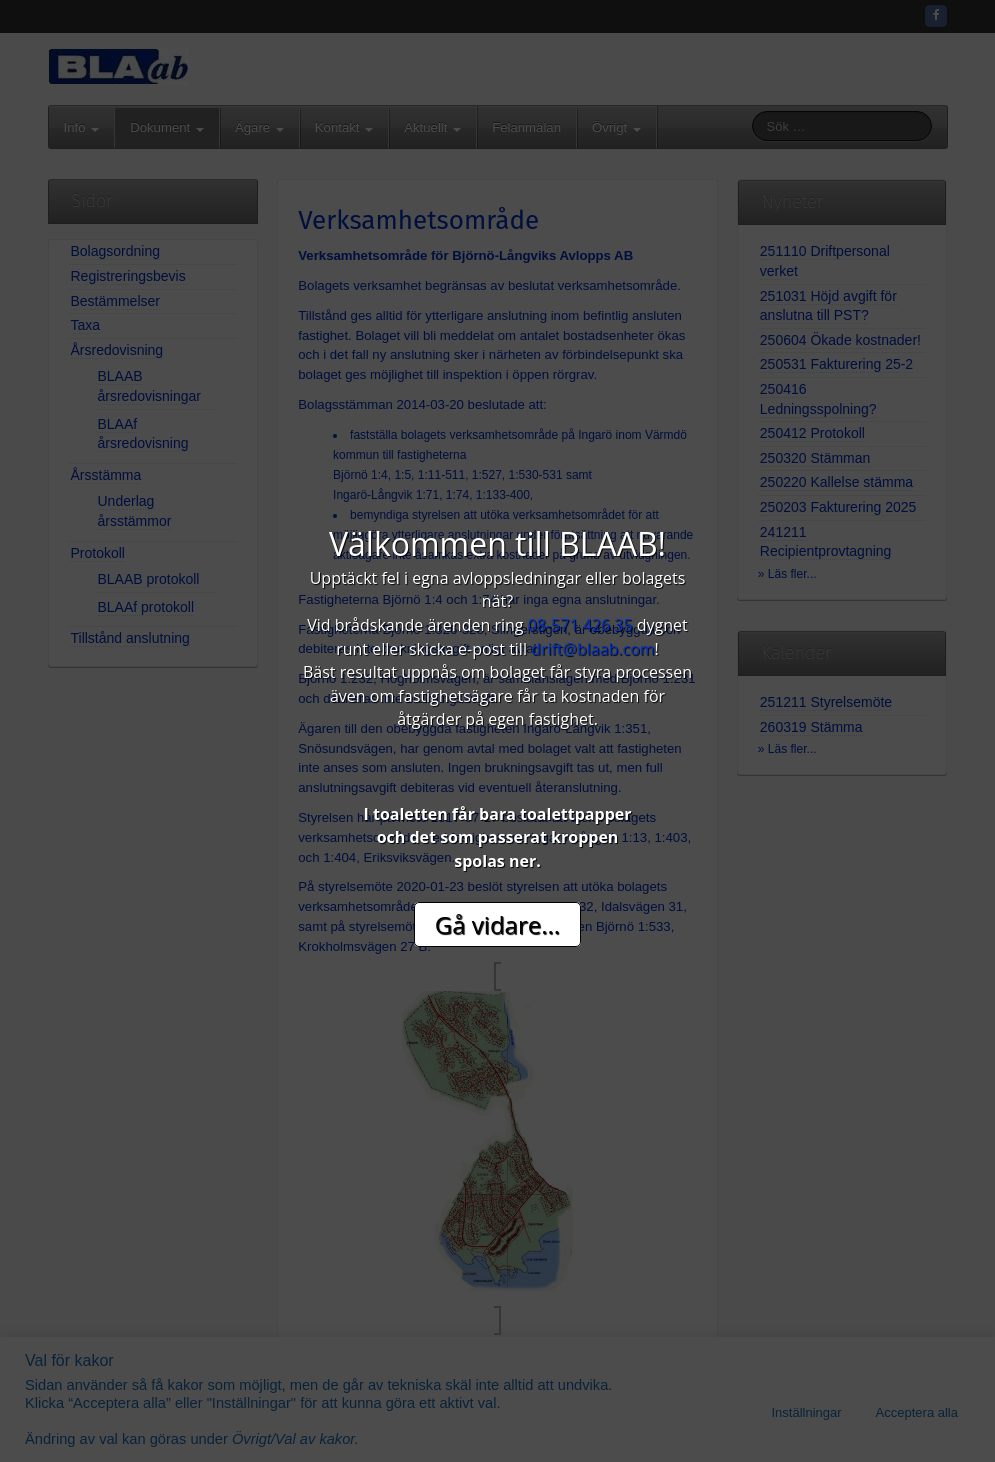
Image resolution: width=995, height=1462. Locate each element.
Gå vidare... (497, 924)
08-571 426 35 (580, 625)
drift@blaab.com (593, 649)
